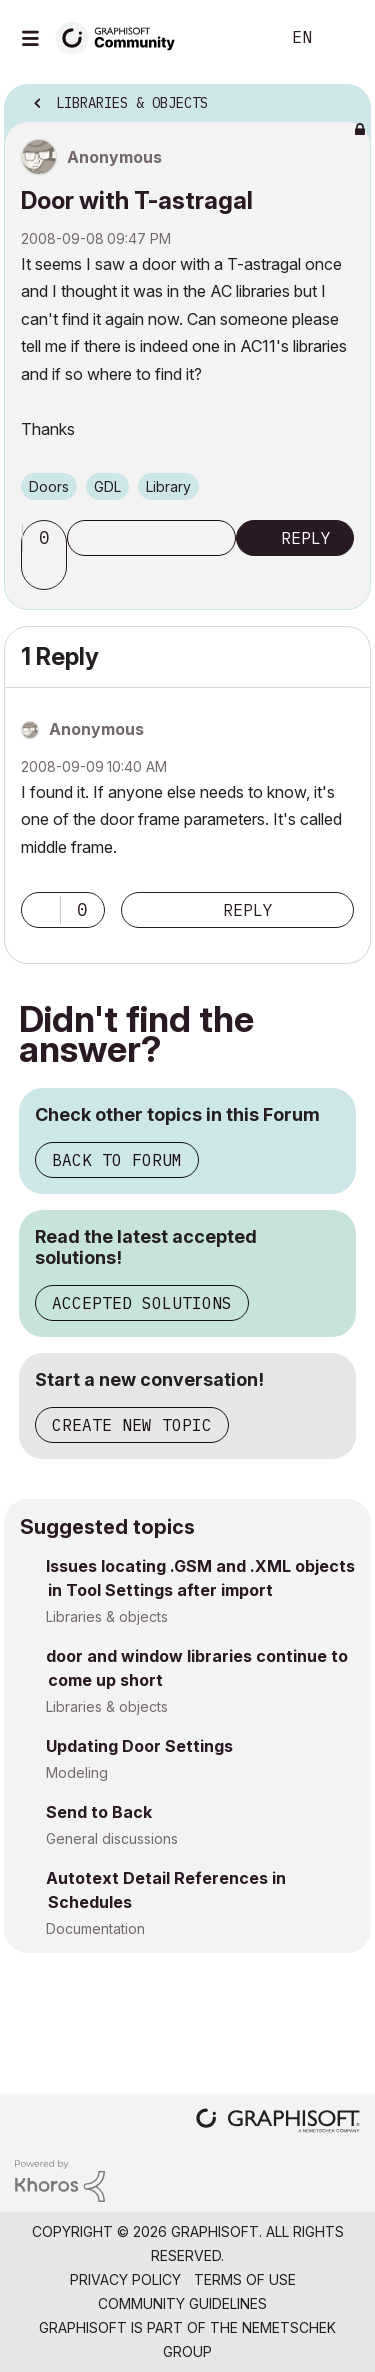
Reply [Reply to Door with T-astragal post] (306, 538)
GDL (107, 486)
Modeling (77, 1772)
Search (234, 38)
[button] (47, 572)
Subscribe (151, 538)
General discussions (112, 1838)
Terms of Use (245, 2279)
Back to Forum (117, 1160)
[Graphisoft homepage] (278, 2122)
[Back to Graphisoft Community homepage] (122, 36)
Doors (49, 486)
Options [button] (343, 97)
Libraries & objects (107, 1616)
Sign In (343, 38)
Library (168, 486)
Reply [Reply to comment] (248, 910)
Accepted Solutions (142, 1303)
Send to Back (99, 1812)
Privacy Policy (125, 2279)
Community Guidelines (182, 2303)
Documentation (95, 1928)
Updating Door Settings (139, 1746)
